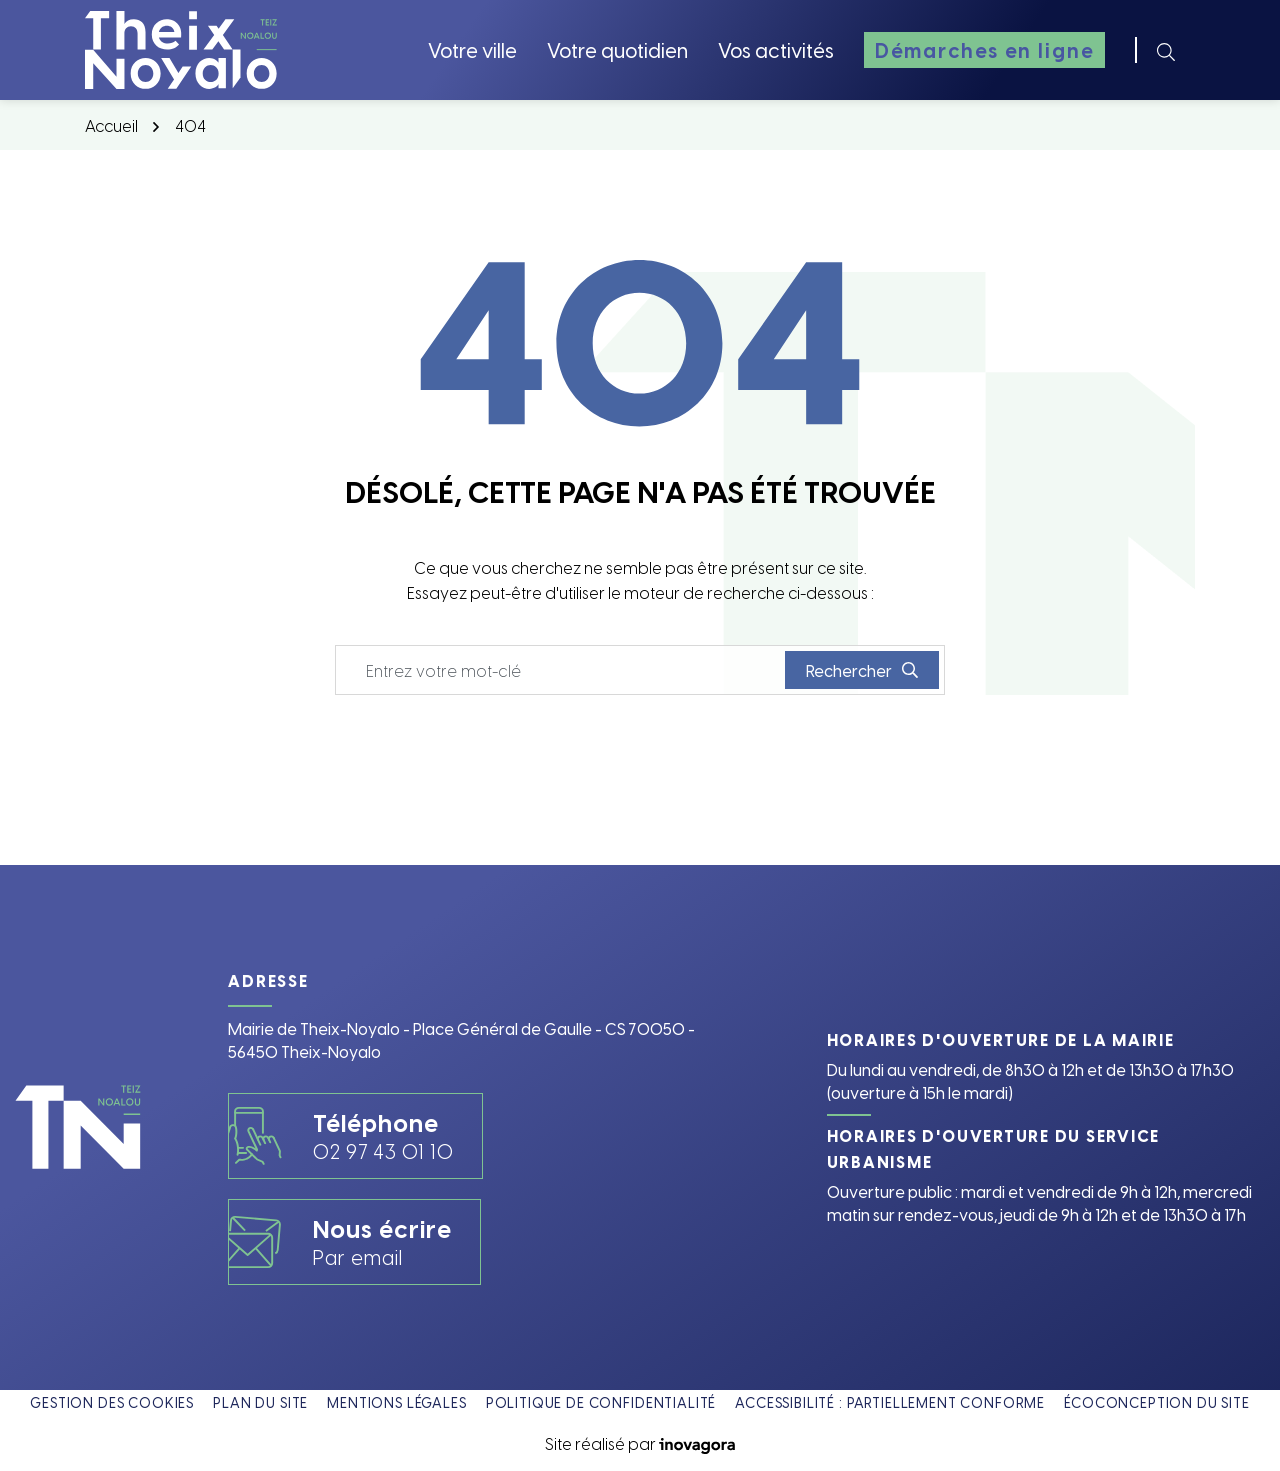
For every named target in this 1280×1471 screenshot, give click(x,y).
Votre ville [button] (472, 49)
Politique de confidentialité (601, 1402)
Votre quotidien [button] (617, 49)
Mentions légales (396, 1402)
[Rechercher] (1166, 50)
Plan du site (260, 1402)
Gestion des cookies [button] (112, 1402)
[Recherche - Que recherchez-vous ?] (561, 670)
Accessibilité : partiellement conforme (890, 1402)
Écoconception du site (1157, 1402)
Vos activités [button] (776, 49)
